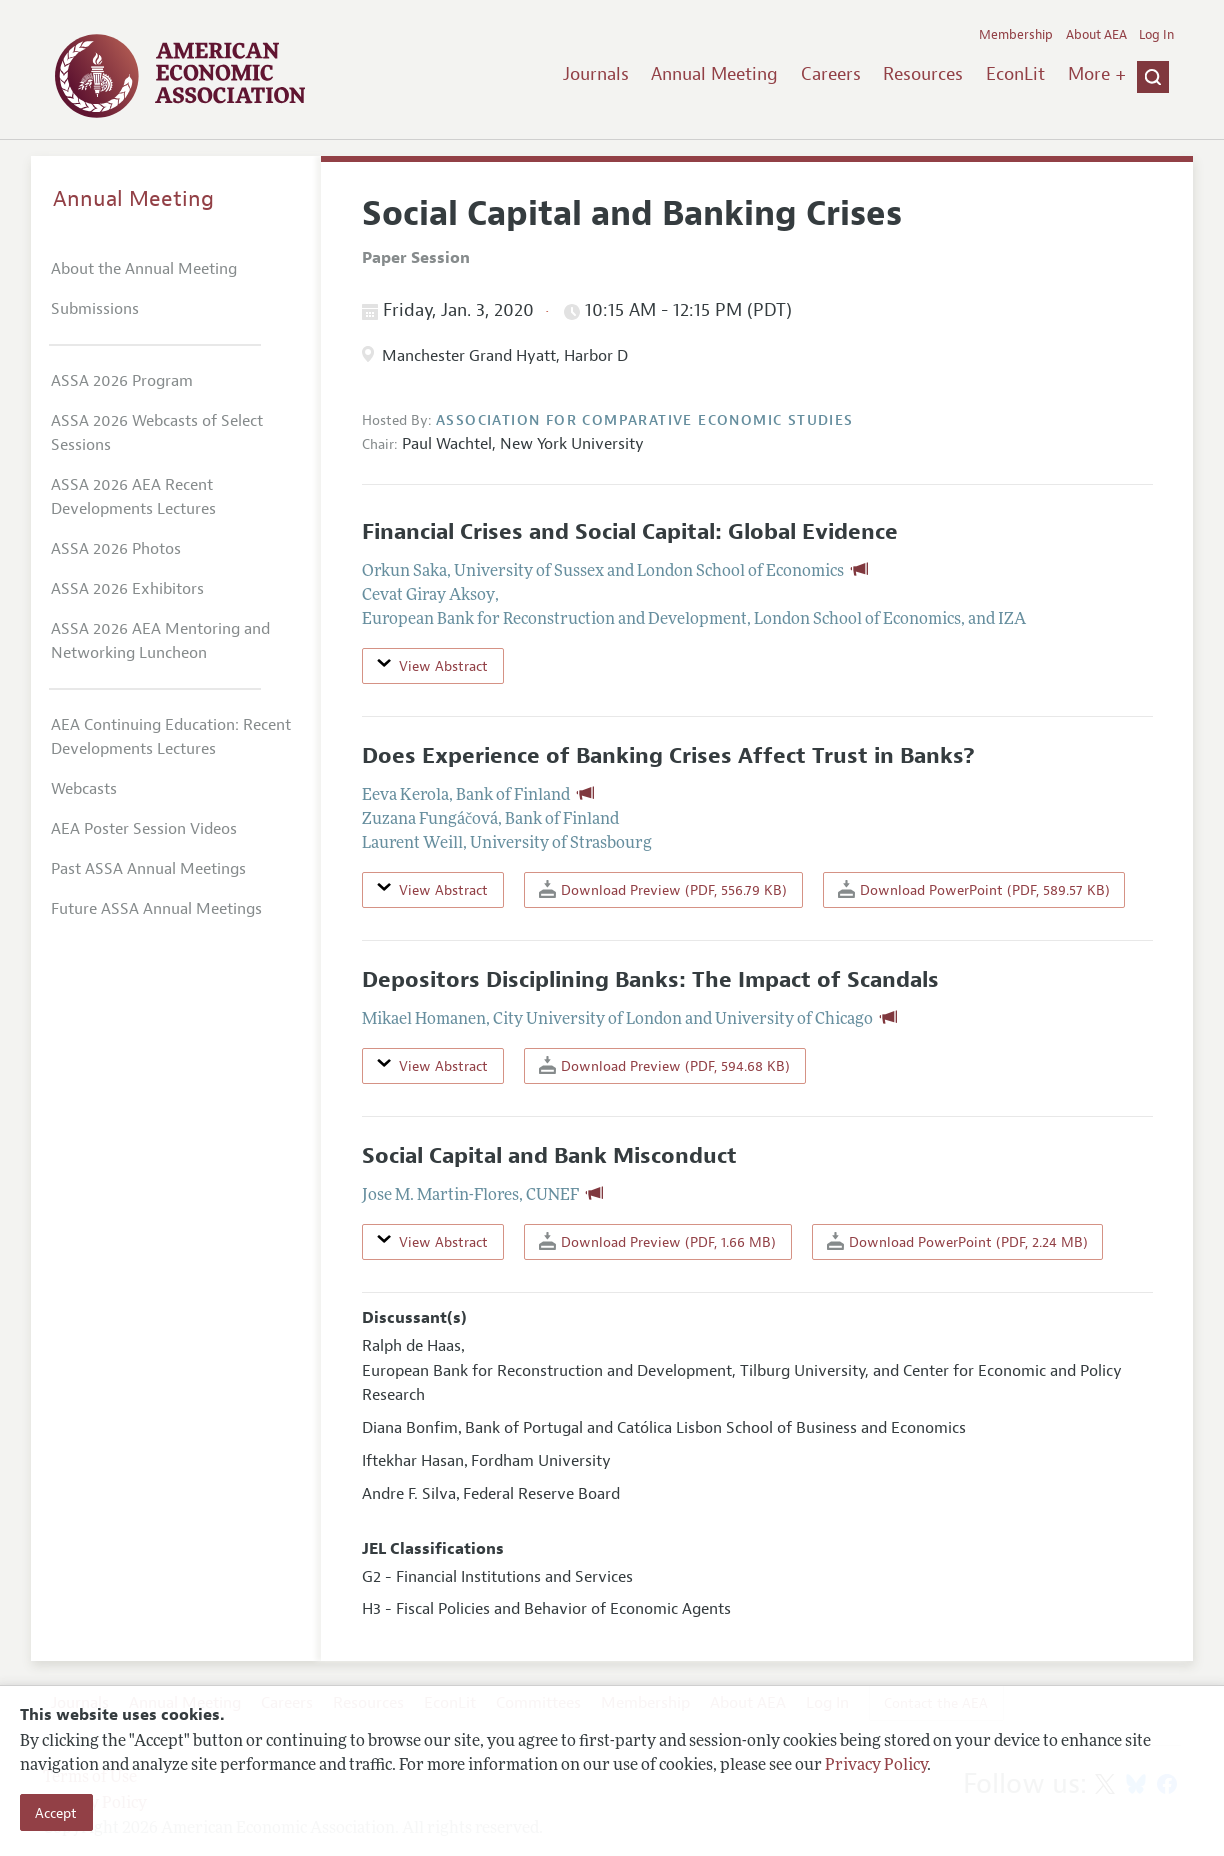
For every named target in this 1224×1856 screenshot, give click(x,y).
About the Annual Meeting (144, 269)
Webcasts (84, 789)
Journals (596, 74)
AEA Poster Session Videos (144, 829)
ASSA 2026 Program (122, 381)
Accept (56, 1813)
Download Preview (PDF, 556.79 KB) (663, 889)
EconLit (1015, 74)
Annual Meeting (714, 74)
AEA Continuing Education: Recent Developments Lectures (171, 737)
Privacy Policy (876, 1766)
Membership (1016, 35)
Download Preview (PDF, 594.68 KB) (664, 1065)
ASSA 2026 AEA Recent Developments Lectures (133, 497)
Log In (1156, 35)
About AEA (1096, 35)
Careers (831, 74)
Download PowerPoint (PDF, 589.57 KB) (974, 889)
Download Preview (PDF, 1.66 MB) (657, 1241)
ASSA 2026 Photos (116, 549)
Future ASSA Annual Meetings (156, 909)
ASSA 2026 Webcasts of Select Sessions (157, 433)
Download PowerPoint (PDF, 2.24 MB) (957, 1241)
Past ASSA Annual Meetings (148, 869)
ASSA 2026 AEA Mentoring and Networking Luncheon (160, 641)
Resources (923, 74)
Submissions (95, 309)
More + (1097, 74)
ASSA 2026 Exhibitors (127, 589)
